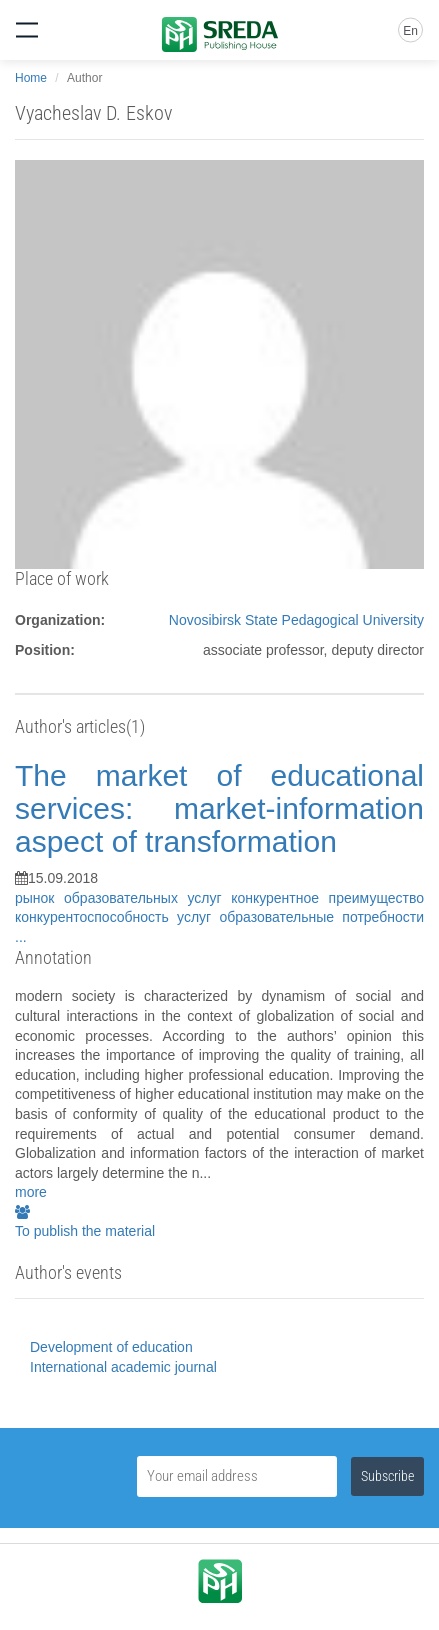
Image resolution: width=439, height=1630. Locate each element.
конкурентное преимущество (327, 898)
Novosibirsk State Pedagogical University (296, 620)
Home (31, 78)
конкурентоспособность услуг (117, 917)
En (410, 31)
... (21, 937)
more (31, 1192)
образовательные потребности (321, 917)
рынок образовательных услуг (123, 898)
